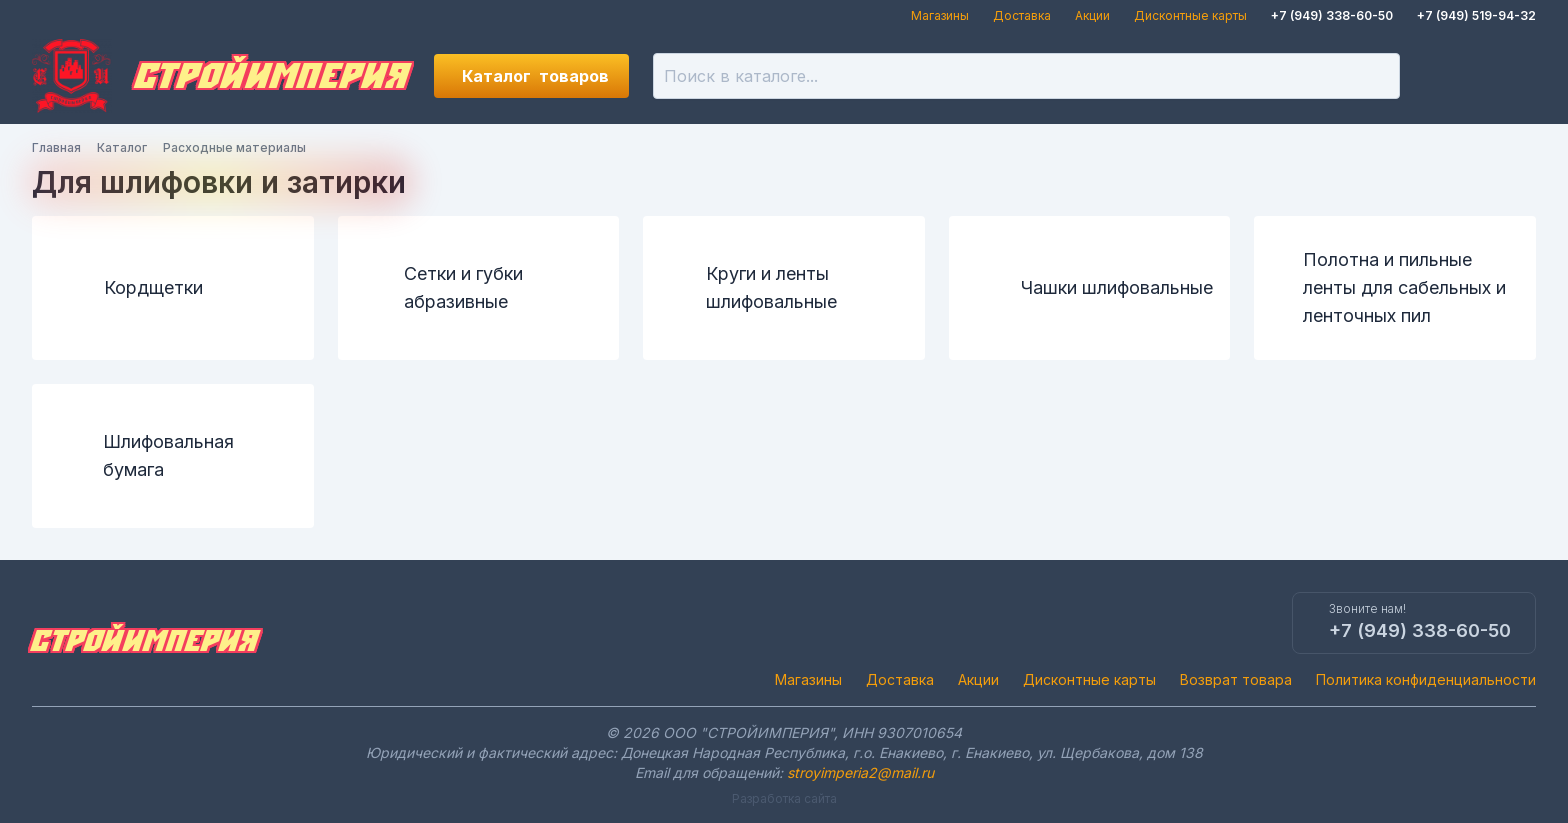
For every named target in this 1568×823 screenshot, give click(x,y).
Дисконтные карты (1190, 15)
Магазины (940, 15)
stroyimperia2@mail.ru (860, 772)
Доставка (1022, 15)
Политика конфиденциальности (1426, 679)
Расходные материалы (234, 147)
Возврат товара (1236, 679)
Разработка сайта (784, 798)
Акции (1092, 15)
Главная (56, 147)
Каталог (535, 76)
